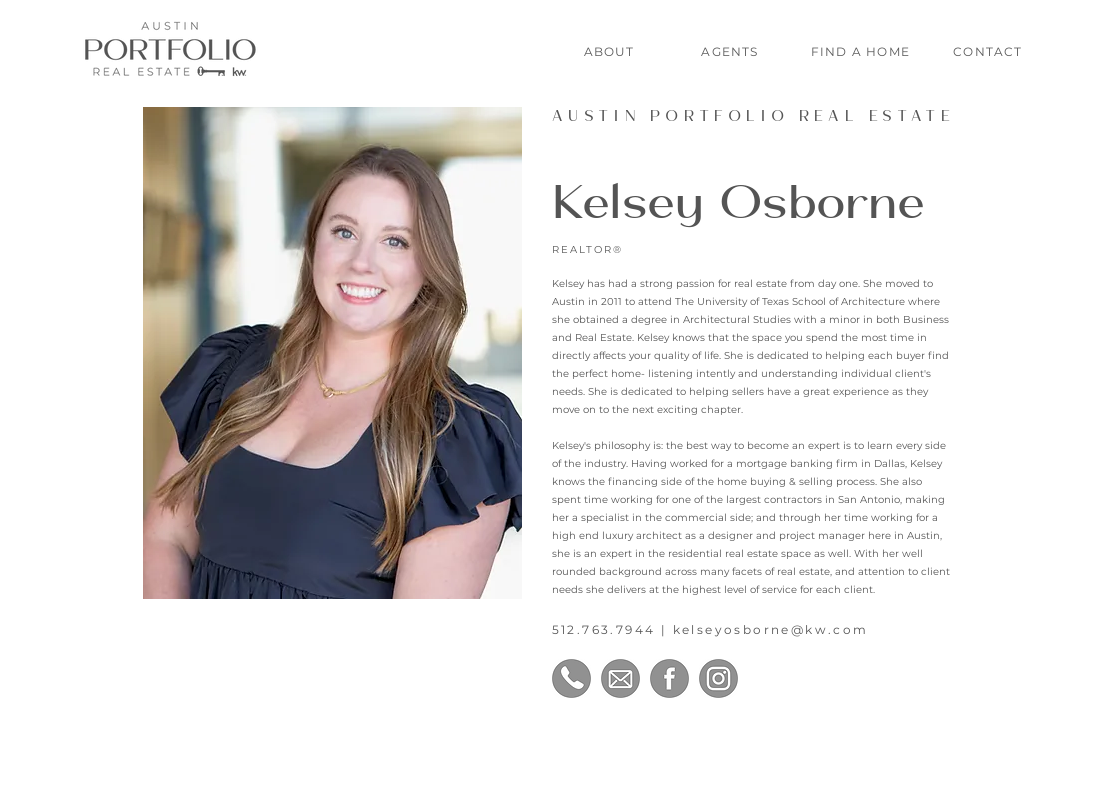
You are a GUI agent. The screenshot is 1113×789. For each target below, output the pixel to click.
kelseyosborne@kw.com (771, 629)
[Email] (620, 678)
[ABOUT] (610, 51)
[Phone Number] (571, 678)
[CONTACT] (989, 51)
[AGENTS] (731, 51)
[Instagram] (718, 678)
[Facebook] (669, 678)
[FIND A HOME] (862, 51)
